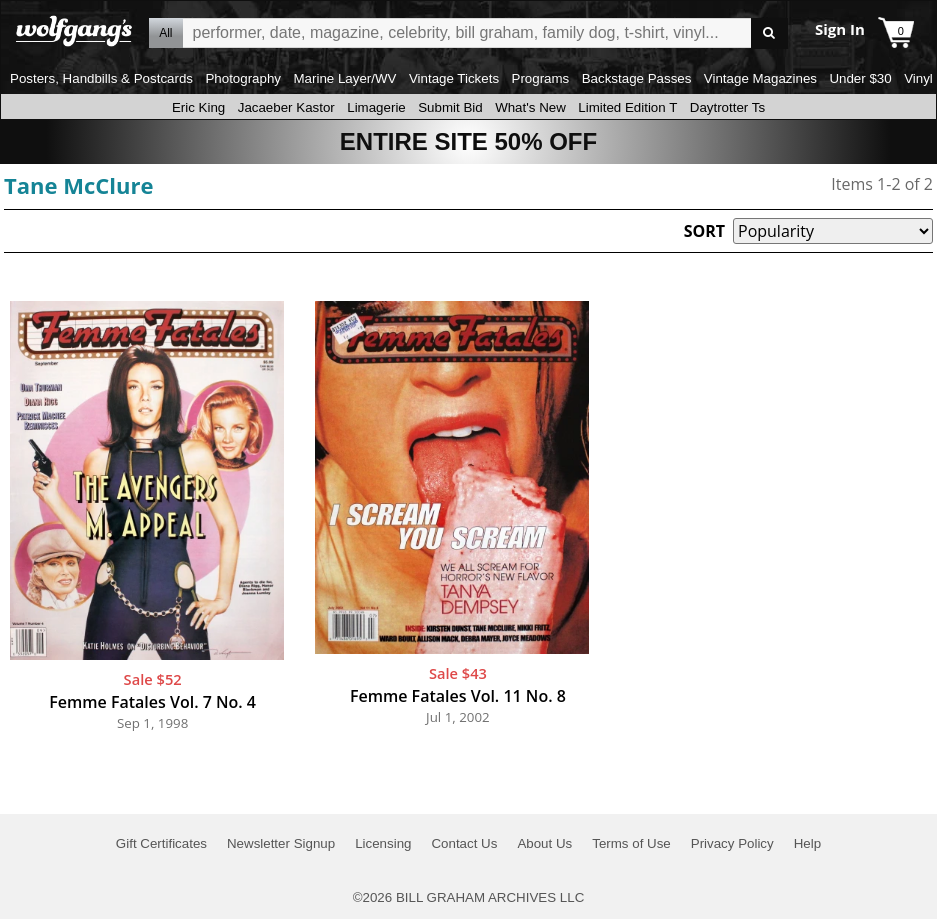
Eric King (198, 107)
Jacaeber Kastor (286, 107)
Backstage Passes (637, 78)
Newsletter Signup (281, 843)
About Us (544, 843)
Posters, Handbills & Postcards (101, 78)
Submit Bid (450, 107)
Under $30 (860, 78)
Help (807, 843)
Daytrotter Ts (727, 107)
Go (769, 33)
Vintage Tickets (454, 78)
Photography (243, 78)
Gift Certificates (161, 843)
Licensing (383, 843)
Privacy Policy (732, 843)
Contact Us (464, 843)
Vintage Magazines (760, 78)
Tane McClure (78, 185)
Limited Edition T (627, 107)
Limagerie (376, 107)
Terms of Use (631, 843)
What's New (530, 107)
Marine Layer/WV (344, 78)
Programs (541, 78)
